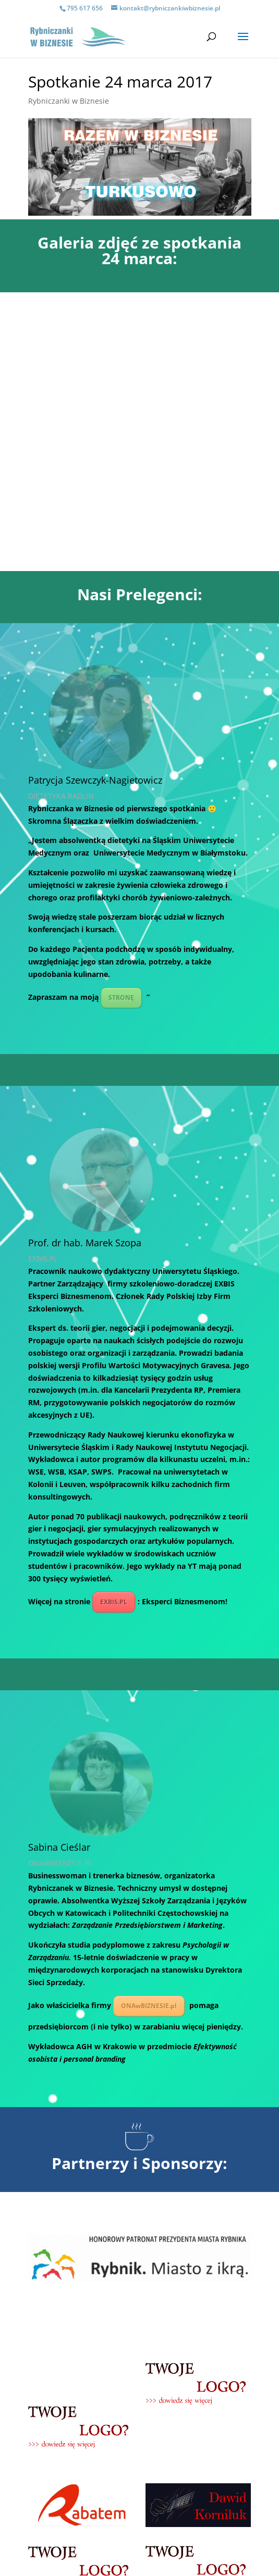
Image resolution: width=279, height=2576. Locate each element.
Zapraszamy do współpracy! (140, 2410)
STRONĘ (121, 718)
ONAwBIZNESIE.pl (149, 1727)
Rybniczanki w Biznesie (68, 101)
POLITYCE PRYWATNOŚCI (187, 2549)
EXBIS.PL (113, 1323)
